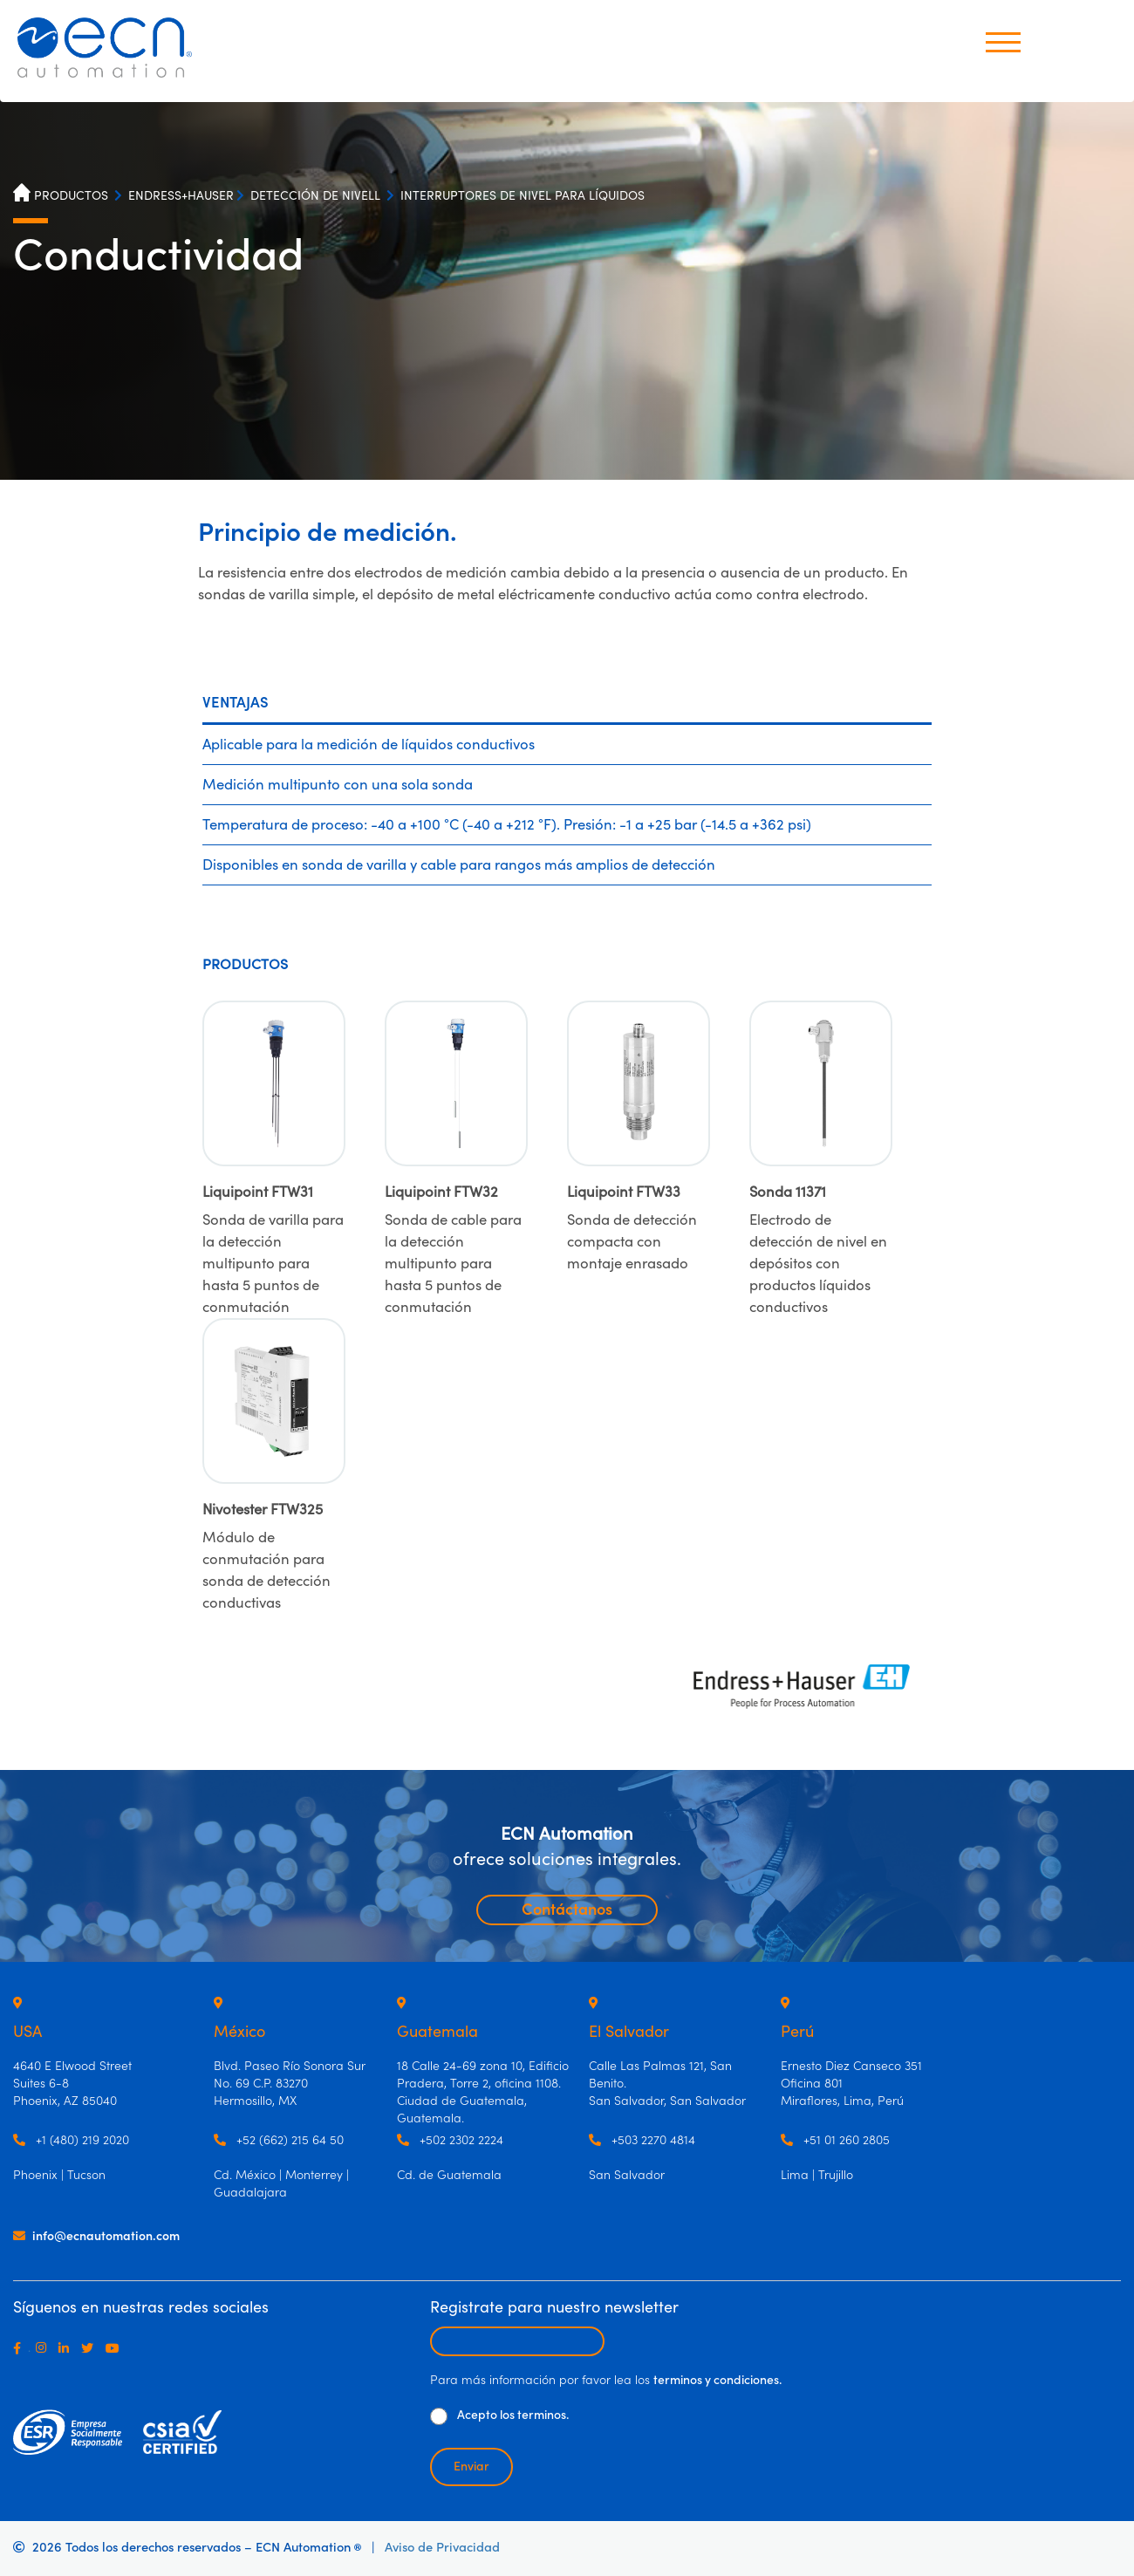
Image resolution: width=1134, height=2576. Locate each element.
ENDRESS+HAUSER (181, 196)
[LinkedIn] (67, 2347)
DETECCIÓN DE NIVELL (315, 196)
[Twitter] (90, 2347)
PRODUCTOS (71, 196)
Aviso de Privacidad (442, 2547)
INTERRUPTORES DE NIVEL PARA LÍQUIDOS (522, 196)
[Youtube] (116, 2347)
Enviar (471, 2467)
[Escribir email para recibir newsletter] (517, 2341)
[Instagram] (44, 2347)
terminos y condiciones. (717, 2381)
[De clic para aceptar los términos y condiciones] (438, 2416)
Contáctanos (567, 1910)
